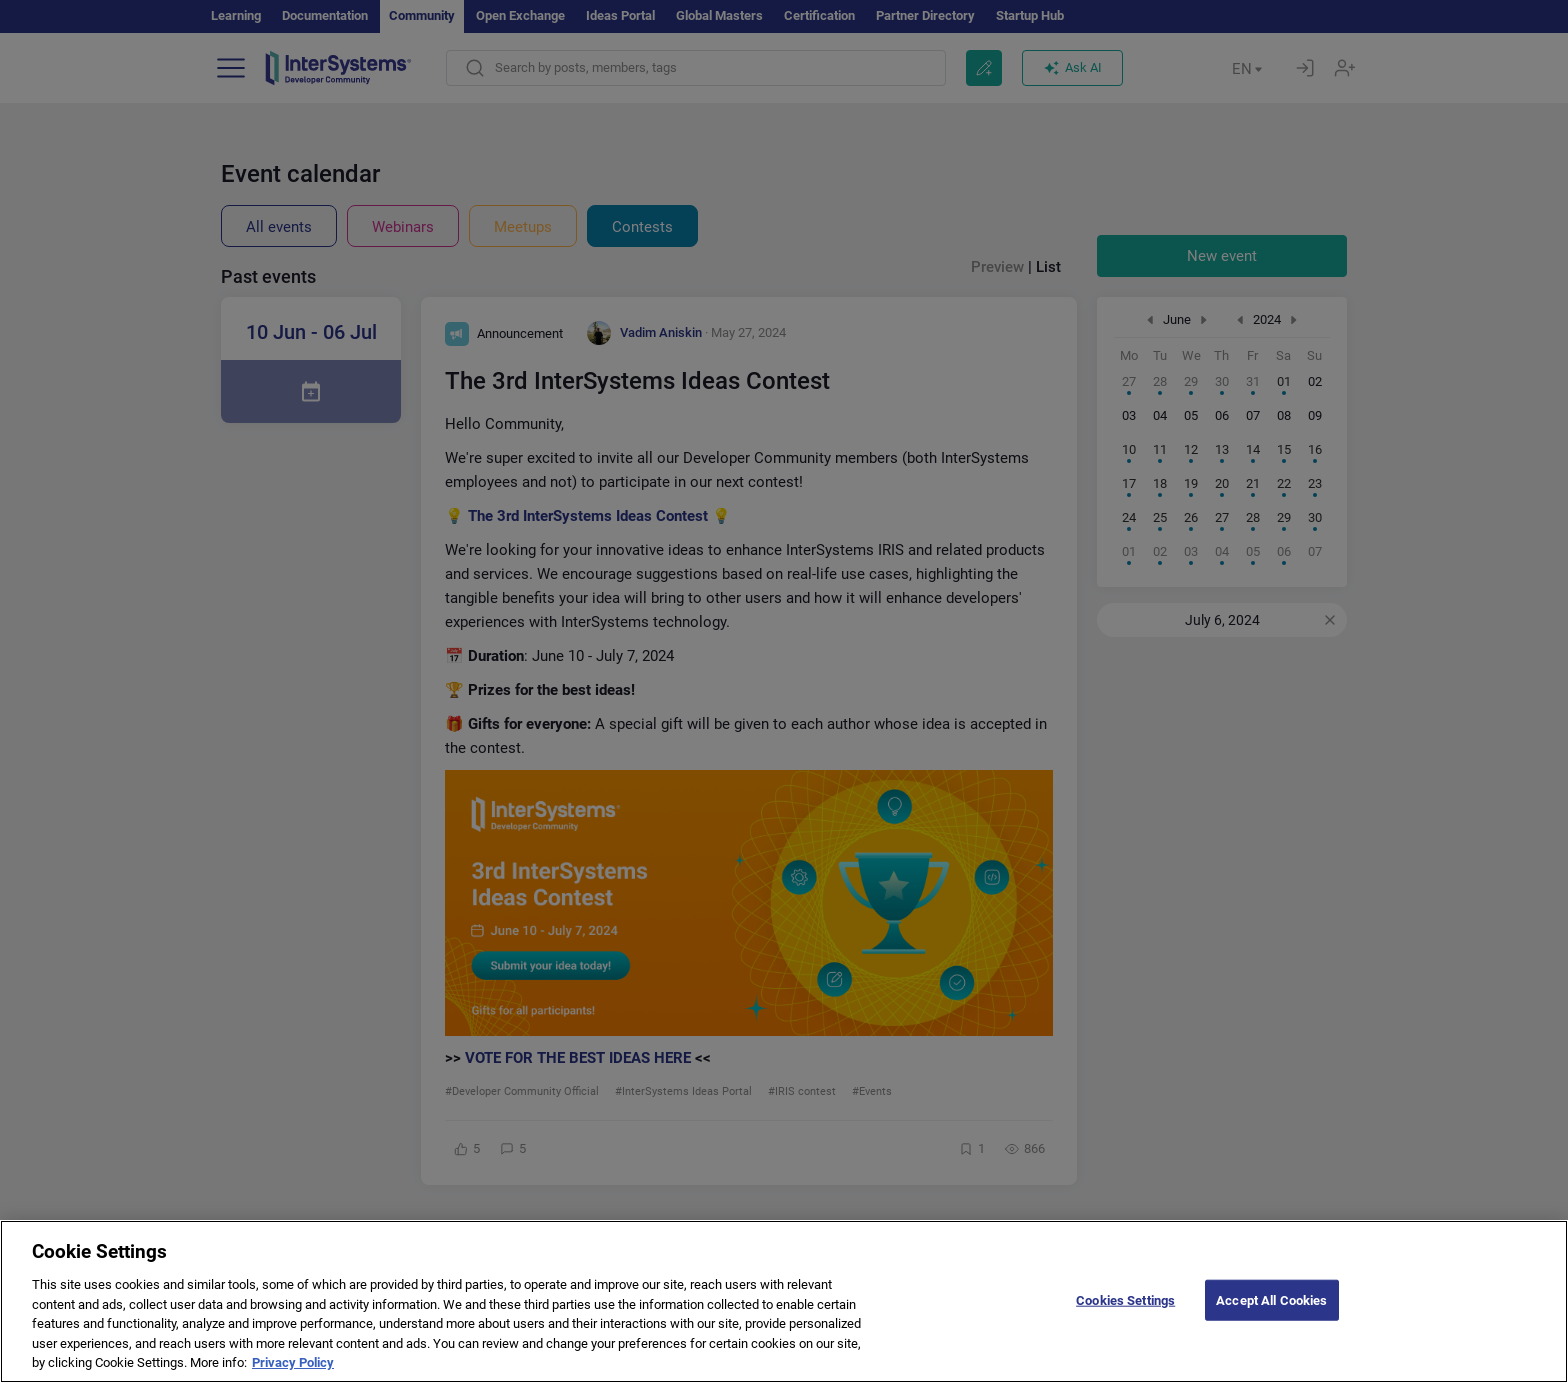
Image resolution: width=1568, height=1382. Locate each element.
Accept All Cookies (1271, 1315)
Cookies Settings (1125, 1315)
